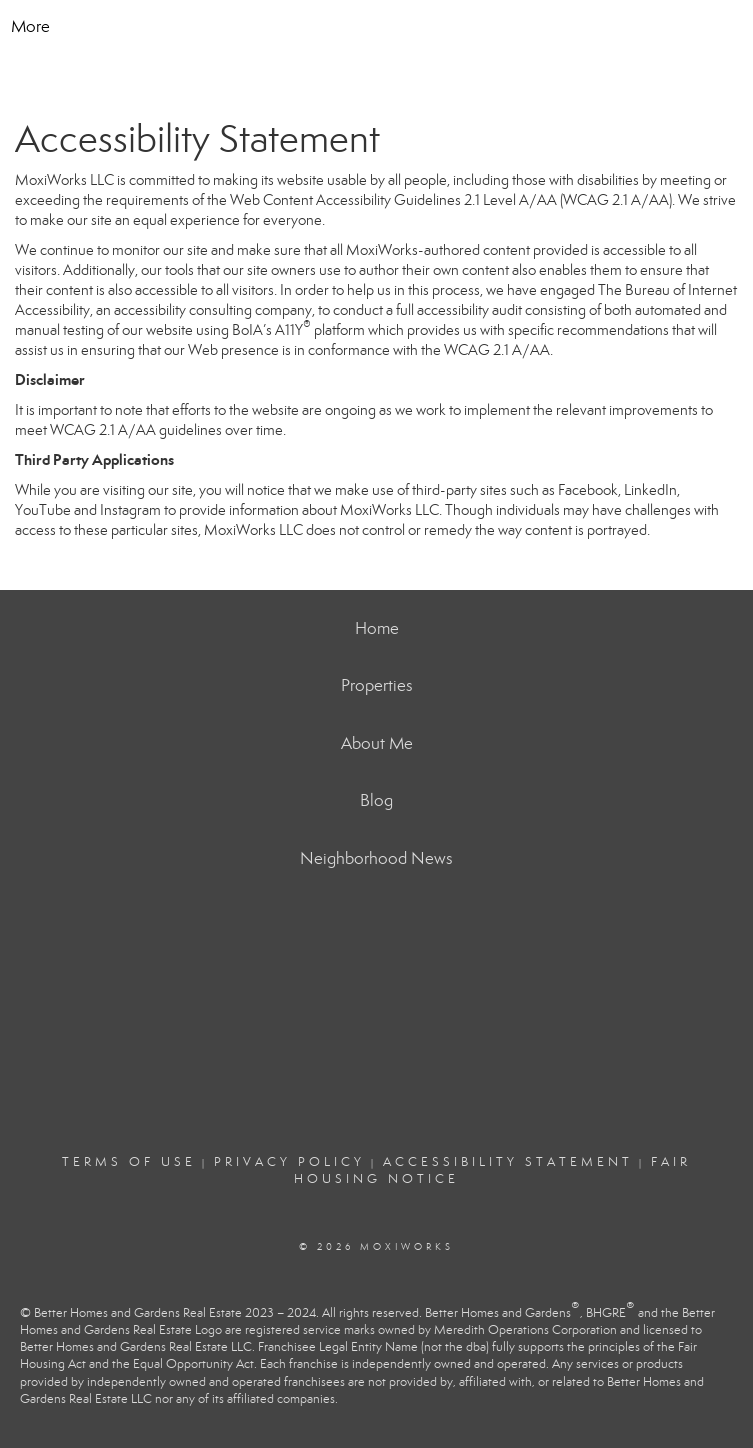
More (30, 26)
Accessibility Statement (508, 1162)
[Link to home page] (376, 27)
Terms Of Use (129, 1162)
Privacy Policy (289, 1162)
